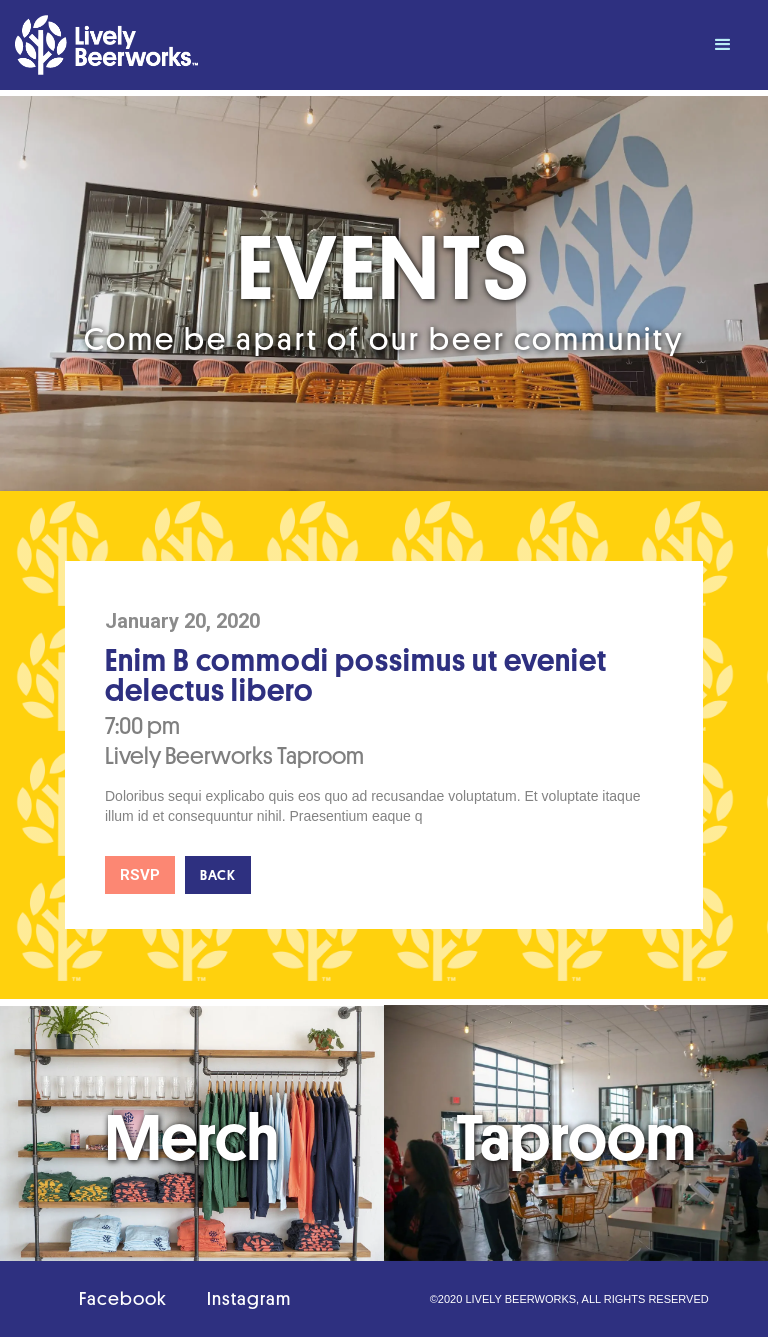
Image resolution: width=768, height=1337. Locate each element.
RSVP (140, 875)
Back (218, 875)
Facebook (123, 1298)
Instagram (249, 1298)
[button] (723, 45)
